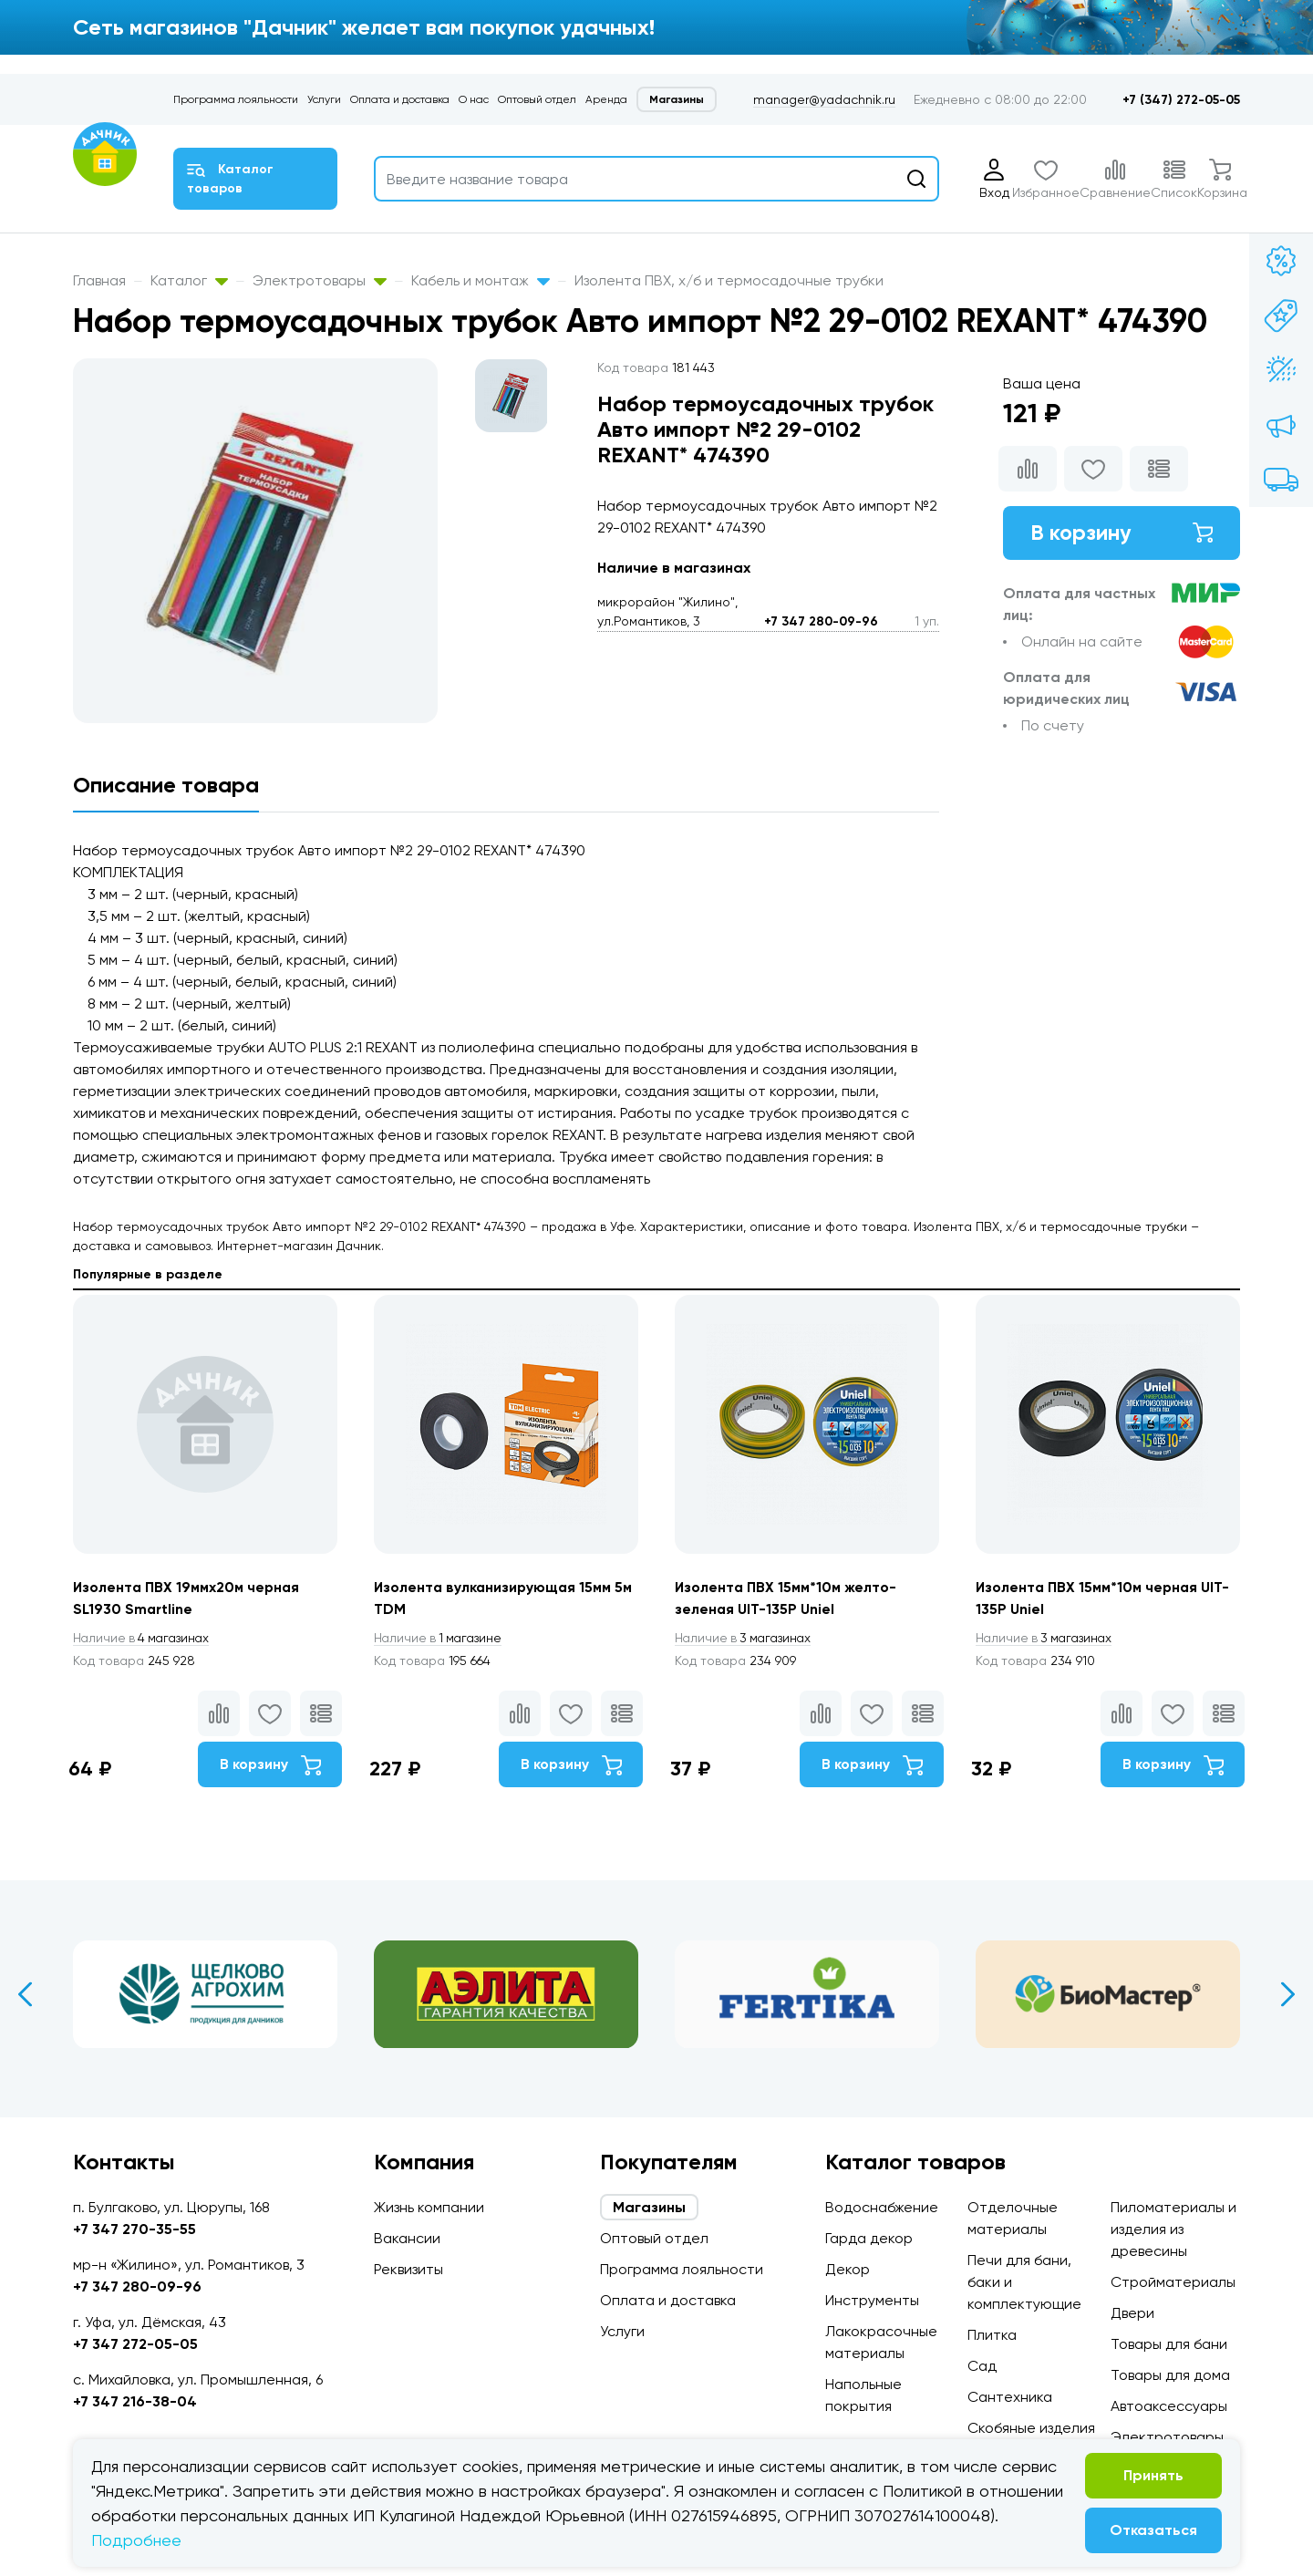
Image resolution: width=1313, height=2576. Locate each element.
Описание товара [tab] (166, 784)
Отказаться (1153, 2530)
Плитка (992, 2334)
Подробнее (136, 2540)
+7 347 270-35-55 (134, 2229)
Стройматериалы (1173, 2282)
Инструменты (872, 2300)
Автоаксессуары (1169, 2406)
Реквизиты (408, 2269)
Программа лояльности (235, 99)
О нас (474, 99)
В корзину (1121, 533)
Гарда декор (869, 2238)
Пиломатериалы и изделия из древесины (1173, 2229)
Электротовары (320, 280)
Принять (1153, 2475)
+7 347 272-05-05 (135, 2344)
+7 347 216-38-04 (135, 2401)
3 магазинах (746, 1638)
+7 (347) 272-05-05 (1181, 100)
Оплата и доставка (400, 99)
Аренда (606, 99)
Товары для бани (1169, 2344)
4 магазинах (144, 1638)
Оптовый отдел (537, 99)
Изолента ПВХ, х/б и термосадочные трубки (729, 280)
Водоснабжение (881, 2207)
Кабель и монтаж (480, 280)
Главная (99, 280)
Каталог (189, 280)
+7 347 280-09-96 (821, 621)
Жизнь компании (429, 2207)
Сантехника (1009, 2396)
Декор (847, 2269)
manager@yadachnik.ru (824, 99)
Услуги (324, 99)
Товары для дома (1170, 2375)
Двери (1132, 2313)
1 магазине (440, 1638)
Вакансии (407, 2238)
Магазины (676, 99)
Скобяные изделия (1031, 2427)
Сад (982, 2365)
